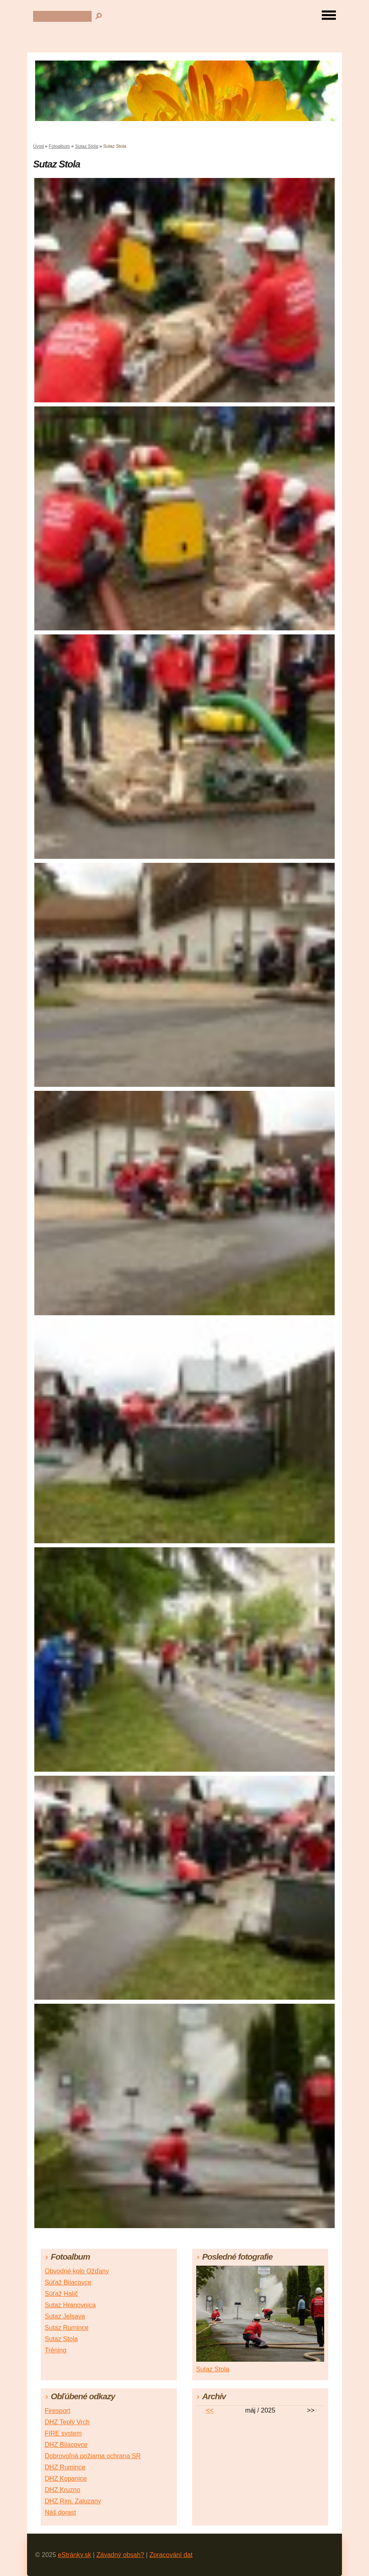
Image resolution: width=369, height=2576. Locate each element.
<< (210, 2410)
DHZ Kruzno (62, 2489)
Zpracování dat (171, 2554)
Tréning (56, 2350)
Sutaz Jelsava (65, 2316)
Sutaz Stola (86, 146)
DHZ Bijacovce (66, 2444)
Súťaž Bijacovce (68, 2282)
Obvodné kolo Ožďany (77, 2271)
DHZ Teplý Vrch (67, 2422)
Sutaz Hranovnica (70, 2305)
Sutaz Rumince (67, 2327)
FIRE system (63, 2433)
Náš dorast (60, 2512)
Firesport (57, 2410)
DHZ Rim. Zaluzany (73, 2501)
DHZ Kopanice (66, 2478)
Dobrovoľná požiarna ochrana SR (93, 2456)
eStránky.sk (74, 2554)
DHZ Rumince (65, 2467)
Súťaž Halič (61, 2293)
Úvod (38, 146)
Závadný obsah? (120, 2554)
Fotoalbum (59, 146)
